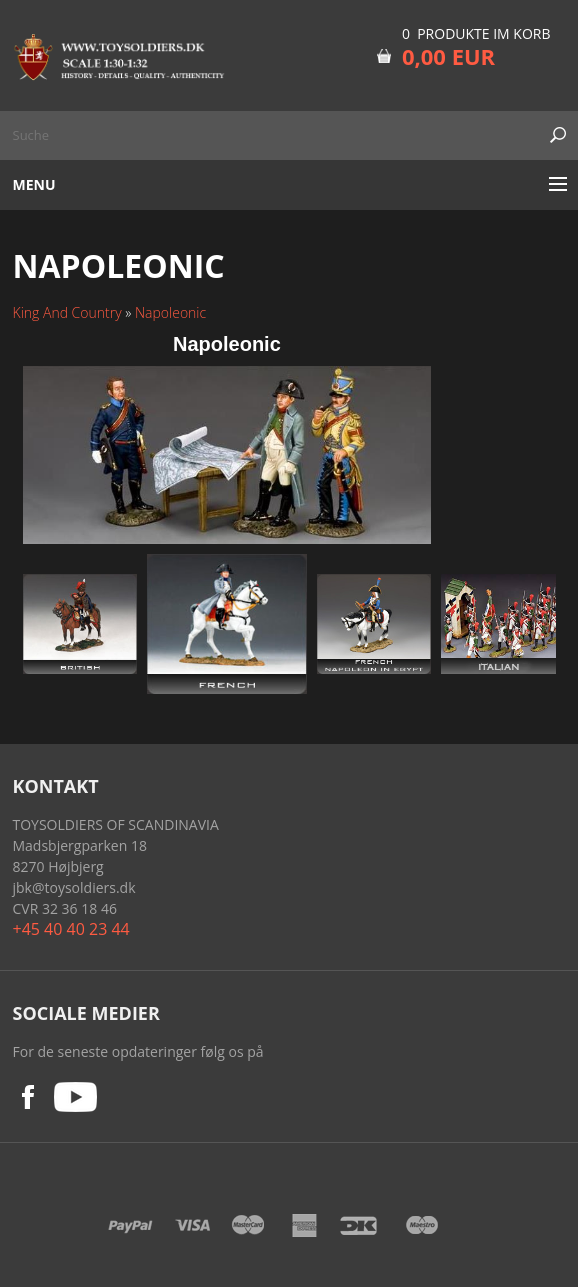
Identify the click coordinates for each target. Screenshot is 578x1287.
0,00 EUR (448, 56)
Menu (34, 184)
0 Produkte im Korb (476, 33)
